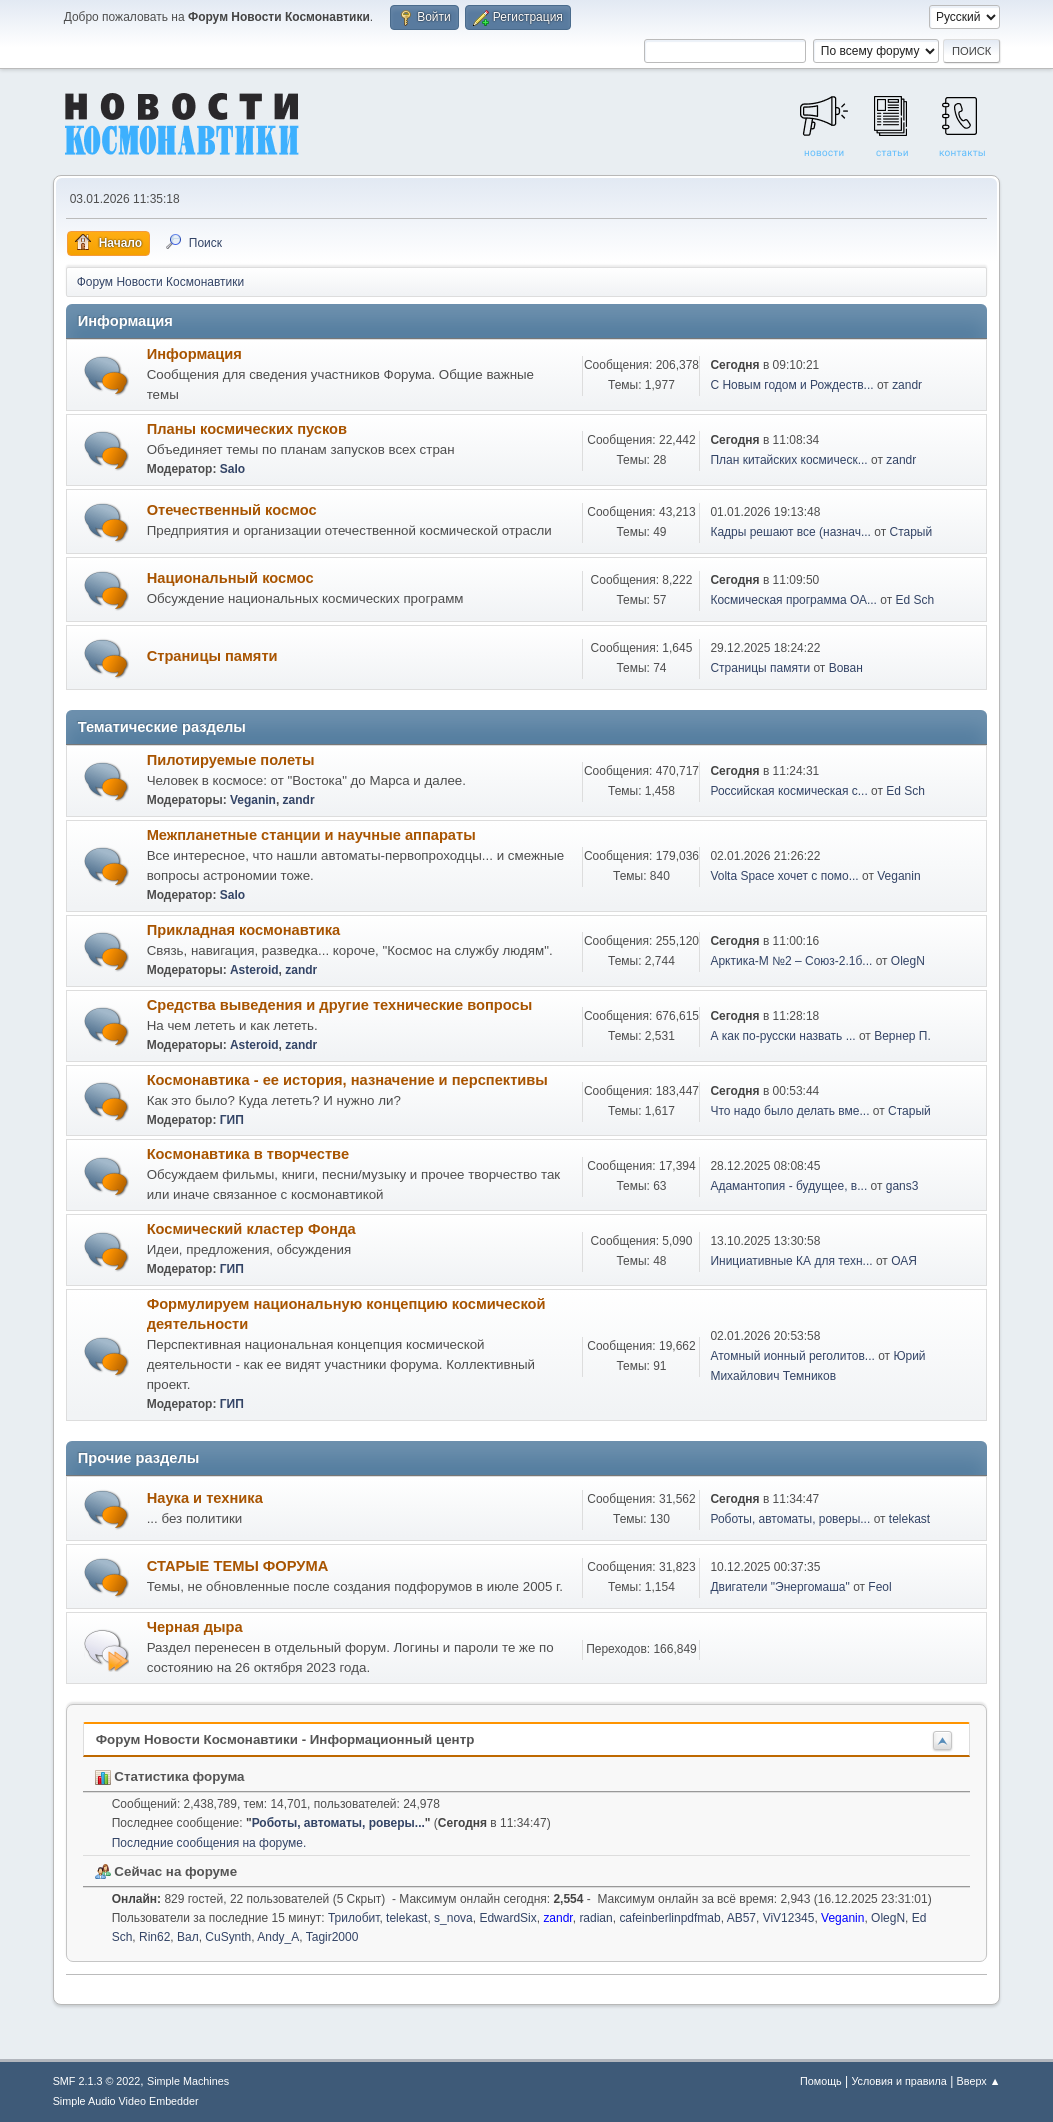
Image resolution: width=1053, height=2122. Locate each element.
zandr (907, 385)
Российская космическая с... (788, 791)
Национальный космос (230, 578)
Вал (188, 1937)
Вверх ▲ (979, 2081)
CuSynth (228, 1937)
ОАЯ (904, 1261)
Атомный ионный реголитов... (792, 1356)
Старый (911, 532)
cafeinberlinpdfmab (669, 1918)
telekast (909, 1519)
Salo (232, 469)
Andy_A (278, 1937)
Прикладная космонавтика (244, 930)
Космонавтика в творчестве (248, 1154)
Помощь (821, 2081)
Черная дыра (195, 1627)
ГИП (232, 1120)
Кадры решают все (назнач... (790, 532)
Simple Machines (188, 2081)
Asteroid (254, 970)
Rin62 (154, 1937)
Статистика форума (170, 1776)
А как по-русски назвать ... (782, 1036)
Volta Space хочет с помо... (784, 876)
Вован (846, 668)
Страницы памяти (212, 656)
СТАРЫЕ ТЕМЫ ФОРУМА (238, 1566)
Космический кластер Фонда (251, 1229)
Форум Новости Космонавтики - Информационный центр (285, 1739)
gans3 (902, 1186)
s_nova (453, 1918)
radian (595, 1918)
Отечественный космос (232, 510)
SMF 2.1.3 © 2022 (97, 2081)
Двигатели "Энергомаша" (779, 1587)
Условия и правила (898, 2081)
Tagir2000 (332, 1937)
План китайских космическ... (788, 460)
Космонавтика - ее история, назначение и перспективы (347, 1080)
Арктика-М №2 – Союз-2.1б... (791, 961)
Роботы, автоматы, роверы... (790, 1519)
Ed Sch (915, 600)
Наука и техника (205, 1498)
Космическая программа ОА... (793, 600)
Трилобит (354, 1918)
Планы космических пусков (247, 429)
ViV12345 (789, 1918)
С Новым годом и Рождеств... (791, 385)
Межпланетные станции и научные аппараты (311, 835)
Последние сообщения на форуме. (209, 1843)
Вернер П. (902, 1036)
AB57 (741, 1918)
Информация (194, 354)
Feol (879, 1587)
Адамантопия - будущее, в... (788, 1186)
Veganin (253, 800)
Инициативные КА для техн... (791, 1261)
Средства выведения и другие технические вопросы (340, 1005)
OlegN (908, 961)
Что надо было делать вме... (789, 1111)
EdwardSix (507, 1918)
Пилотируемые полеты (231, 760)
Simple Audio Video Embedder (126, 2101)
